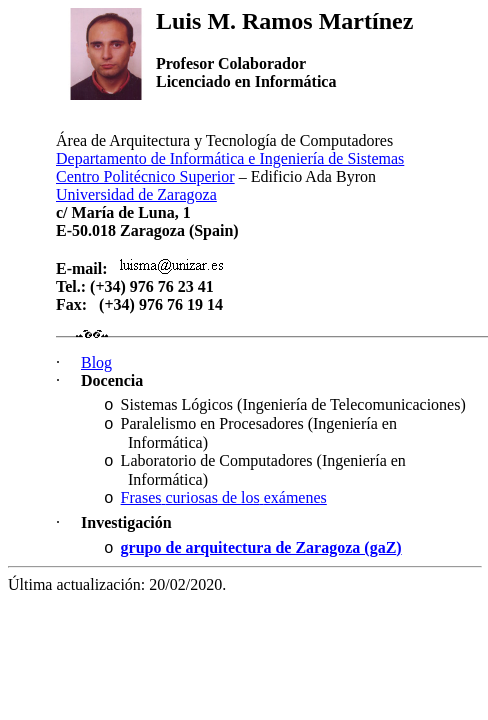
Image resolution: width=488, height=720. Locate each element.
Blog (96, 362)
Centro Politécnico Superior (145, 176)
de (224, 497)
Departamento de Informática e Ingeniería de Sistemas (230, 158)
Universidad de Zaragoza (136, 194)
